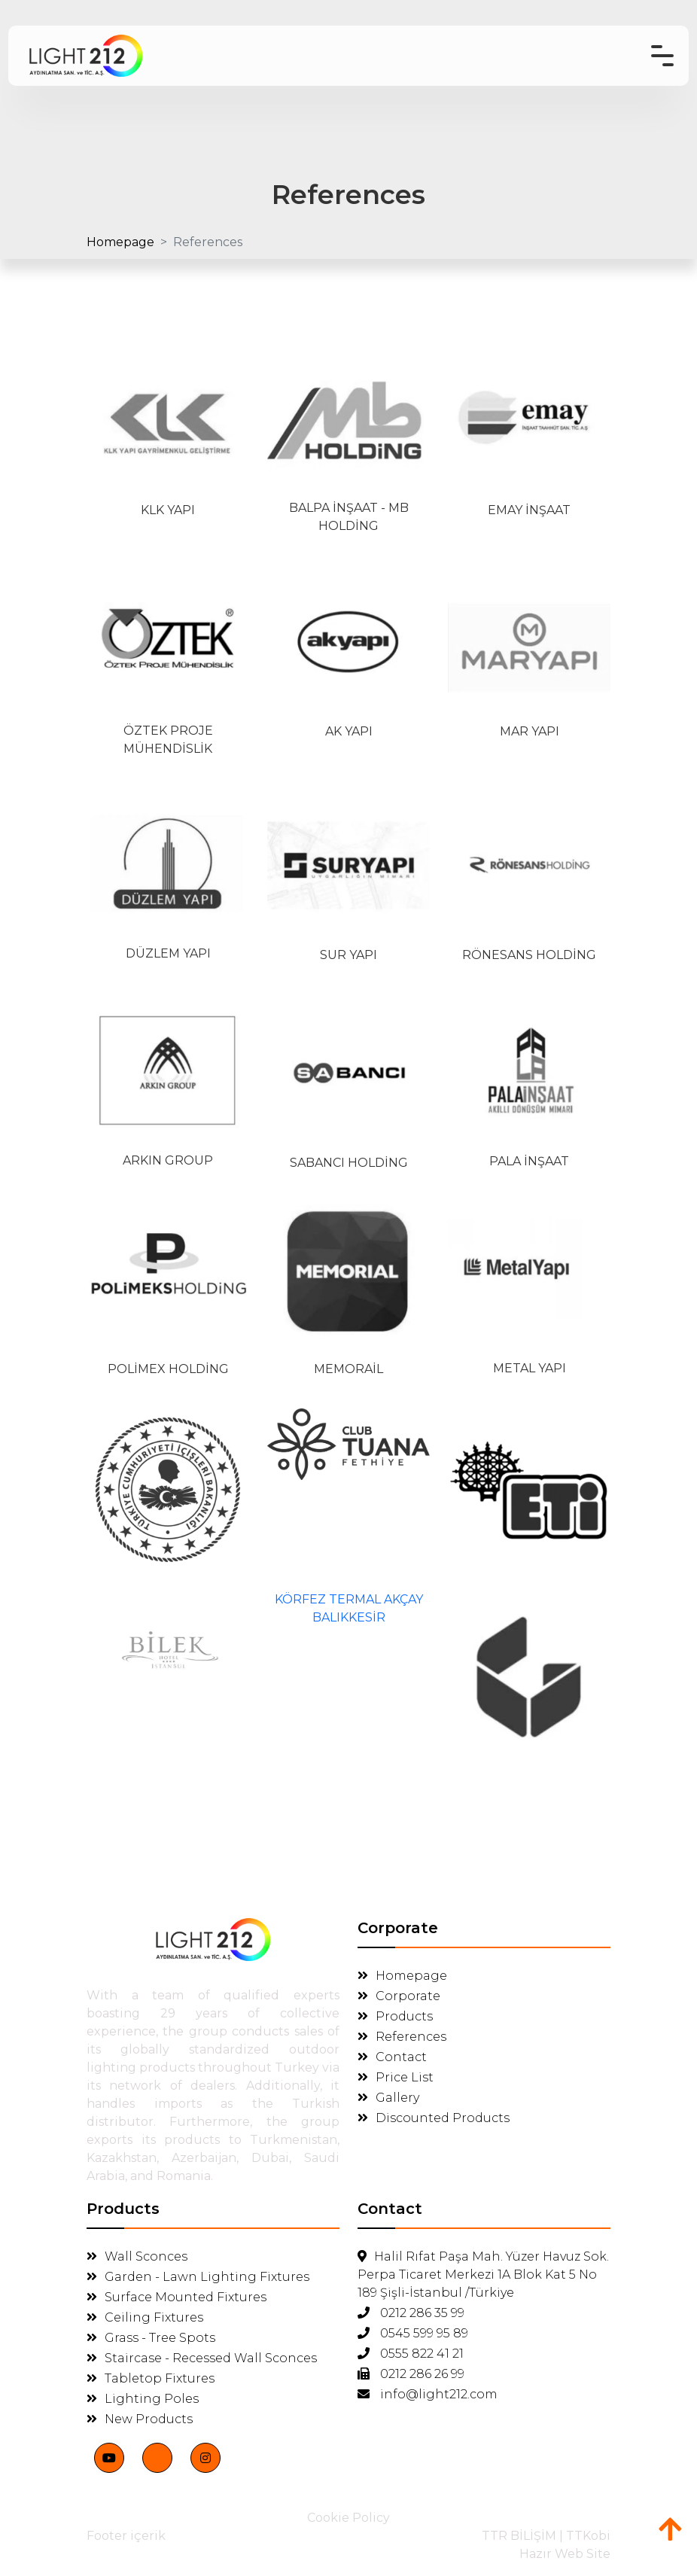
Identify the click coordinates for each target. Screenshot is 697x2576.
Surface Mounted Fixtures (176, 2295)
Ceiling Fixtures (145, 2315)
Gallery (388, 2095)
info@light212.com (428, 2392)
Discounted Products (434, 2116)
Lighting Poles (143, 2396)
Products (395, 2014)
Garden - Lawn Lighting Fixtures (198, 2274)
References (402, 2034)
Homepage (120, 242)
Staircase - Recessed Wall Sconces (202, 2356)
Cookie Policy (348, 2515)
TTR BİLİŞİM (519, 2533)
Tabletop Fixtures (151, 2376)
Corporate (399, 1994)
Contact (392, 2055)
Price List (396, 2075)
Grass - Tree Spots (151, 2335)
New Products (140, 2417)
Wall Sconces (137, 2254)
